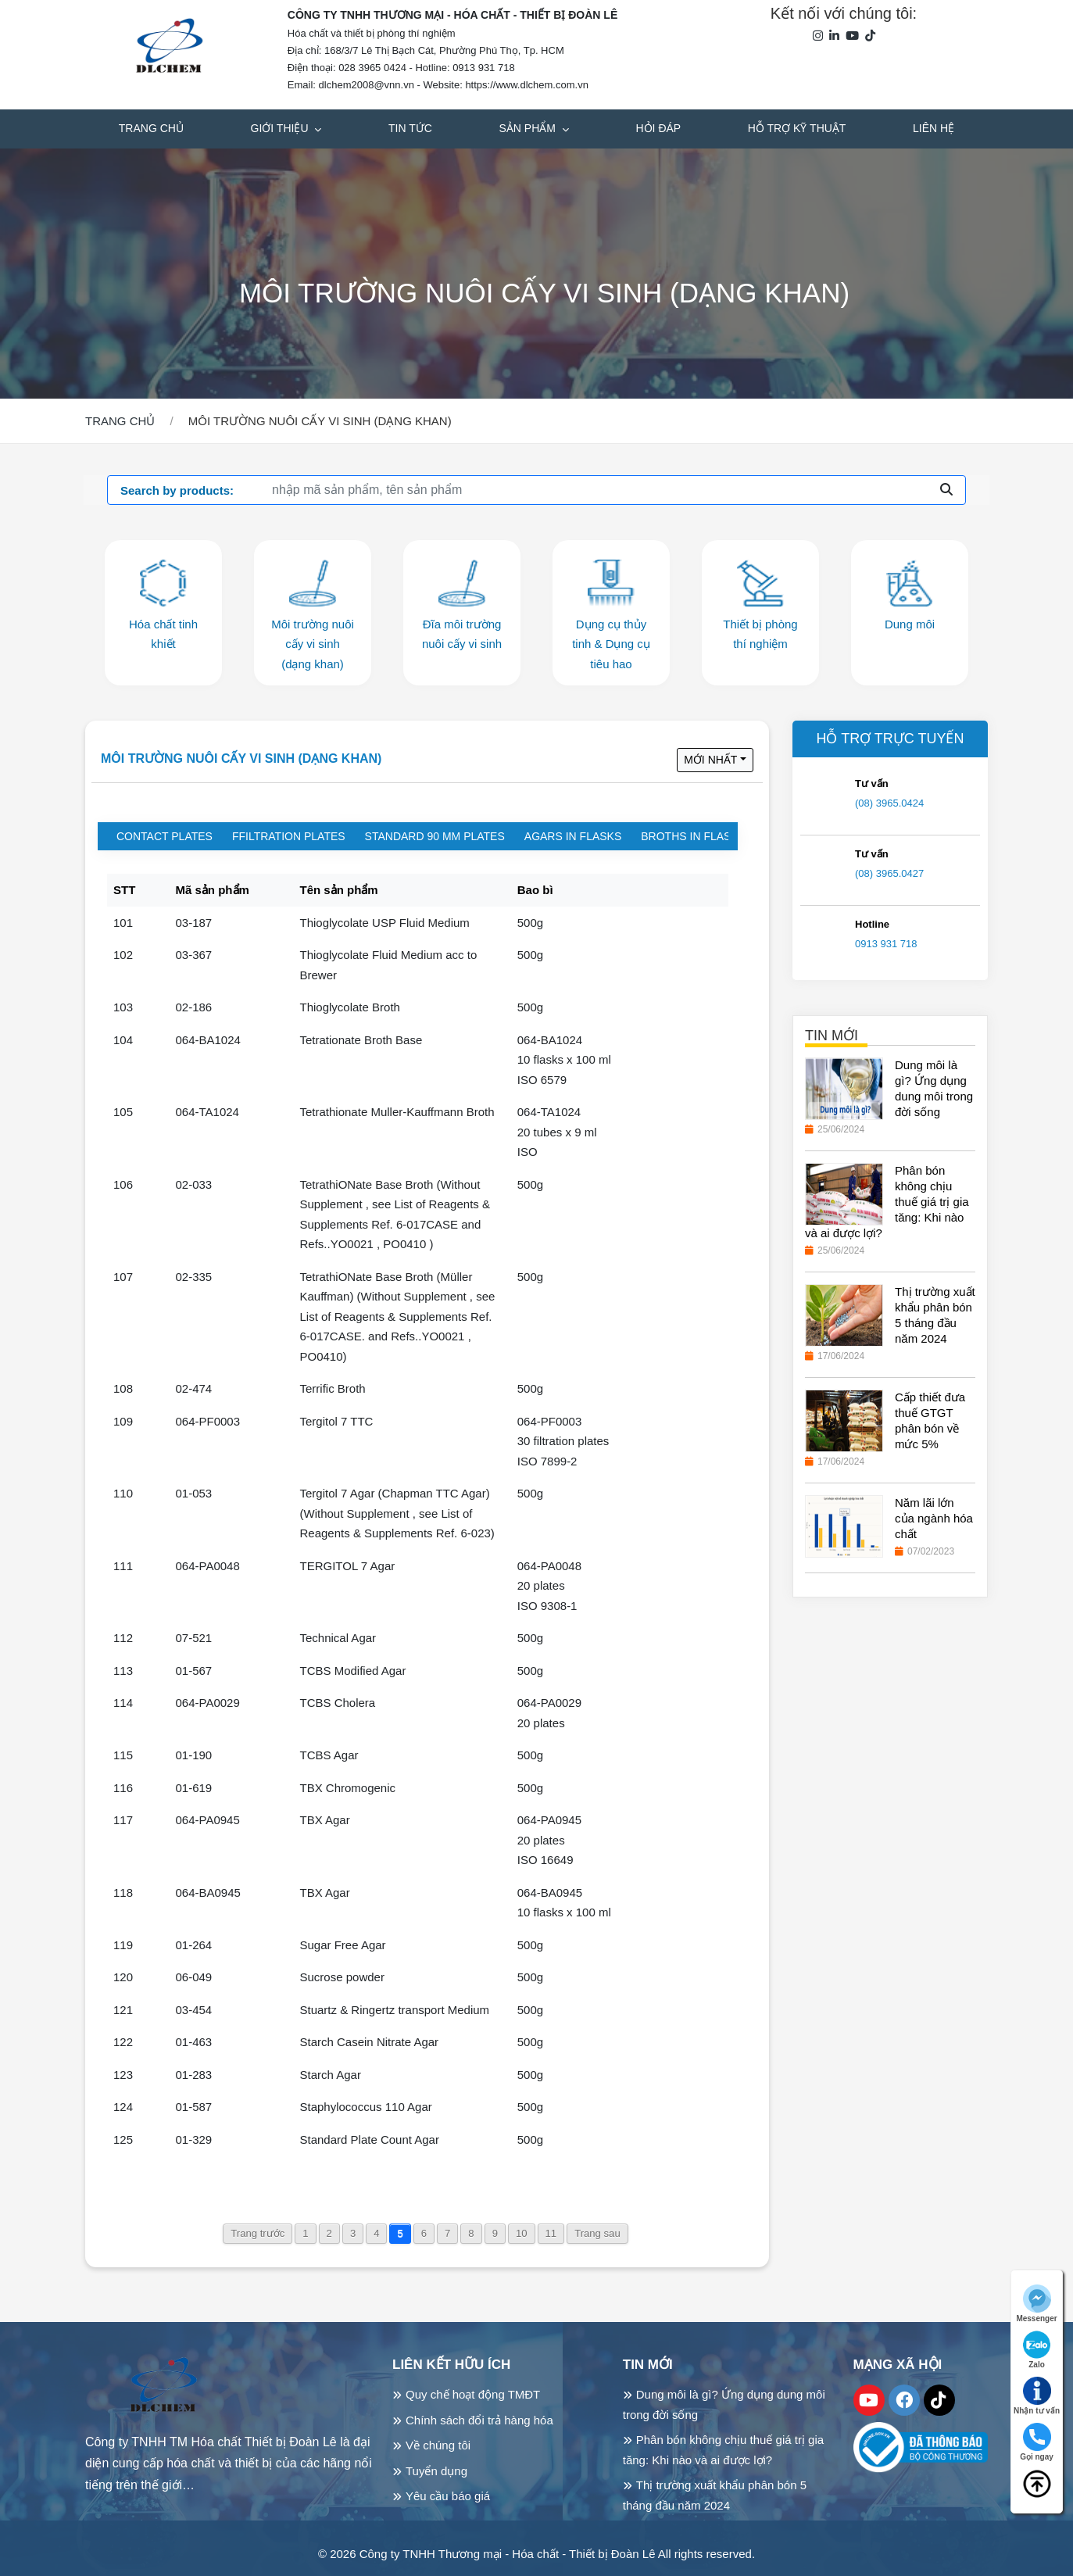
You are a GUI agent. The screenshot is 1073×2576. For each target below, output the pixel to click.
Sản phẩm (529, 128)
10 (522, 2233)
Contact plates (164, 836)
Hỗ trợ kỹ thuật (797, 128)
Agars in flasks (572, 836)
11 (551, 2233)
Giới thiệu (281, 128)
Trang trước (257, 2233)
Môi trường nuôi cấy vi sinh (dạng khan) (241, 758)
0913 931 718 (886, 944)
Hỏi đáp (658, 128)
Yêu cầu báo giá (448, 2496)
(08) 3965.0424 (889, 803)
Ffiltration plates (288, 836)
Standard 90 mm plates (435, 836)
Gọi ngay (1036, 2442)
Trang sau (597, 2233)
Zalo (1037, 2350)
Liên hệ (933, 128)
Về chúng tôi (438, 2445)
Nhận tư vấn (1037, 2396)
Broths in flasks (693, 836)
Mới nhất (710, 759)
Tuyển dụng (436, 2471)
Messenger (1036, 2303)
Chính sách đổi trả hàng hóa (479, 2420)
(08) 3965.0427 (889, 873)
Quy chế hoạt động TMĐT (473, 2394)
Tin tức (410, 128)
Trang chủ (151, 128)
